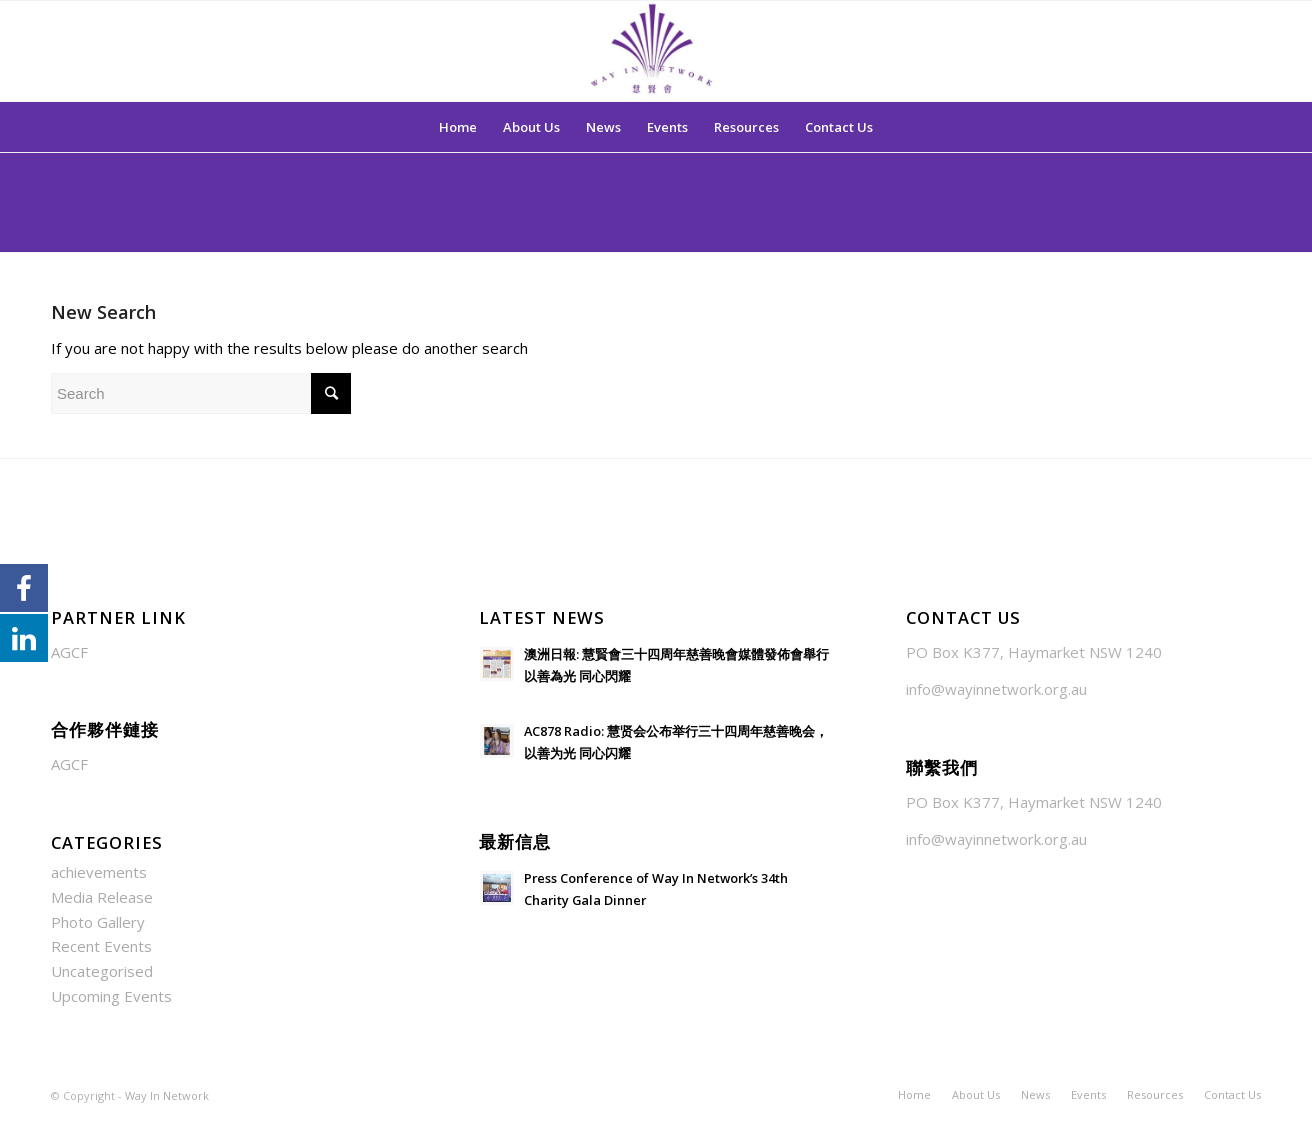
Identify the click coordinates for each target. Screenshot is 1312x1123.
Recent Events (101, 946)
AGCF (69, 652)
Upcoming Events (111, 996)
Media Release (102, 897)
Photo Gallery (98, 922)
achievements (99, 872)
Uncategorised (102, 971)
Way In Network (167, 1095)
